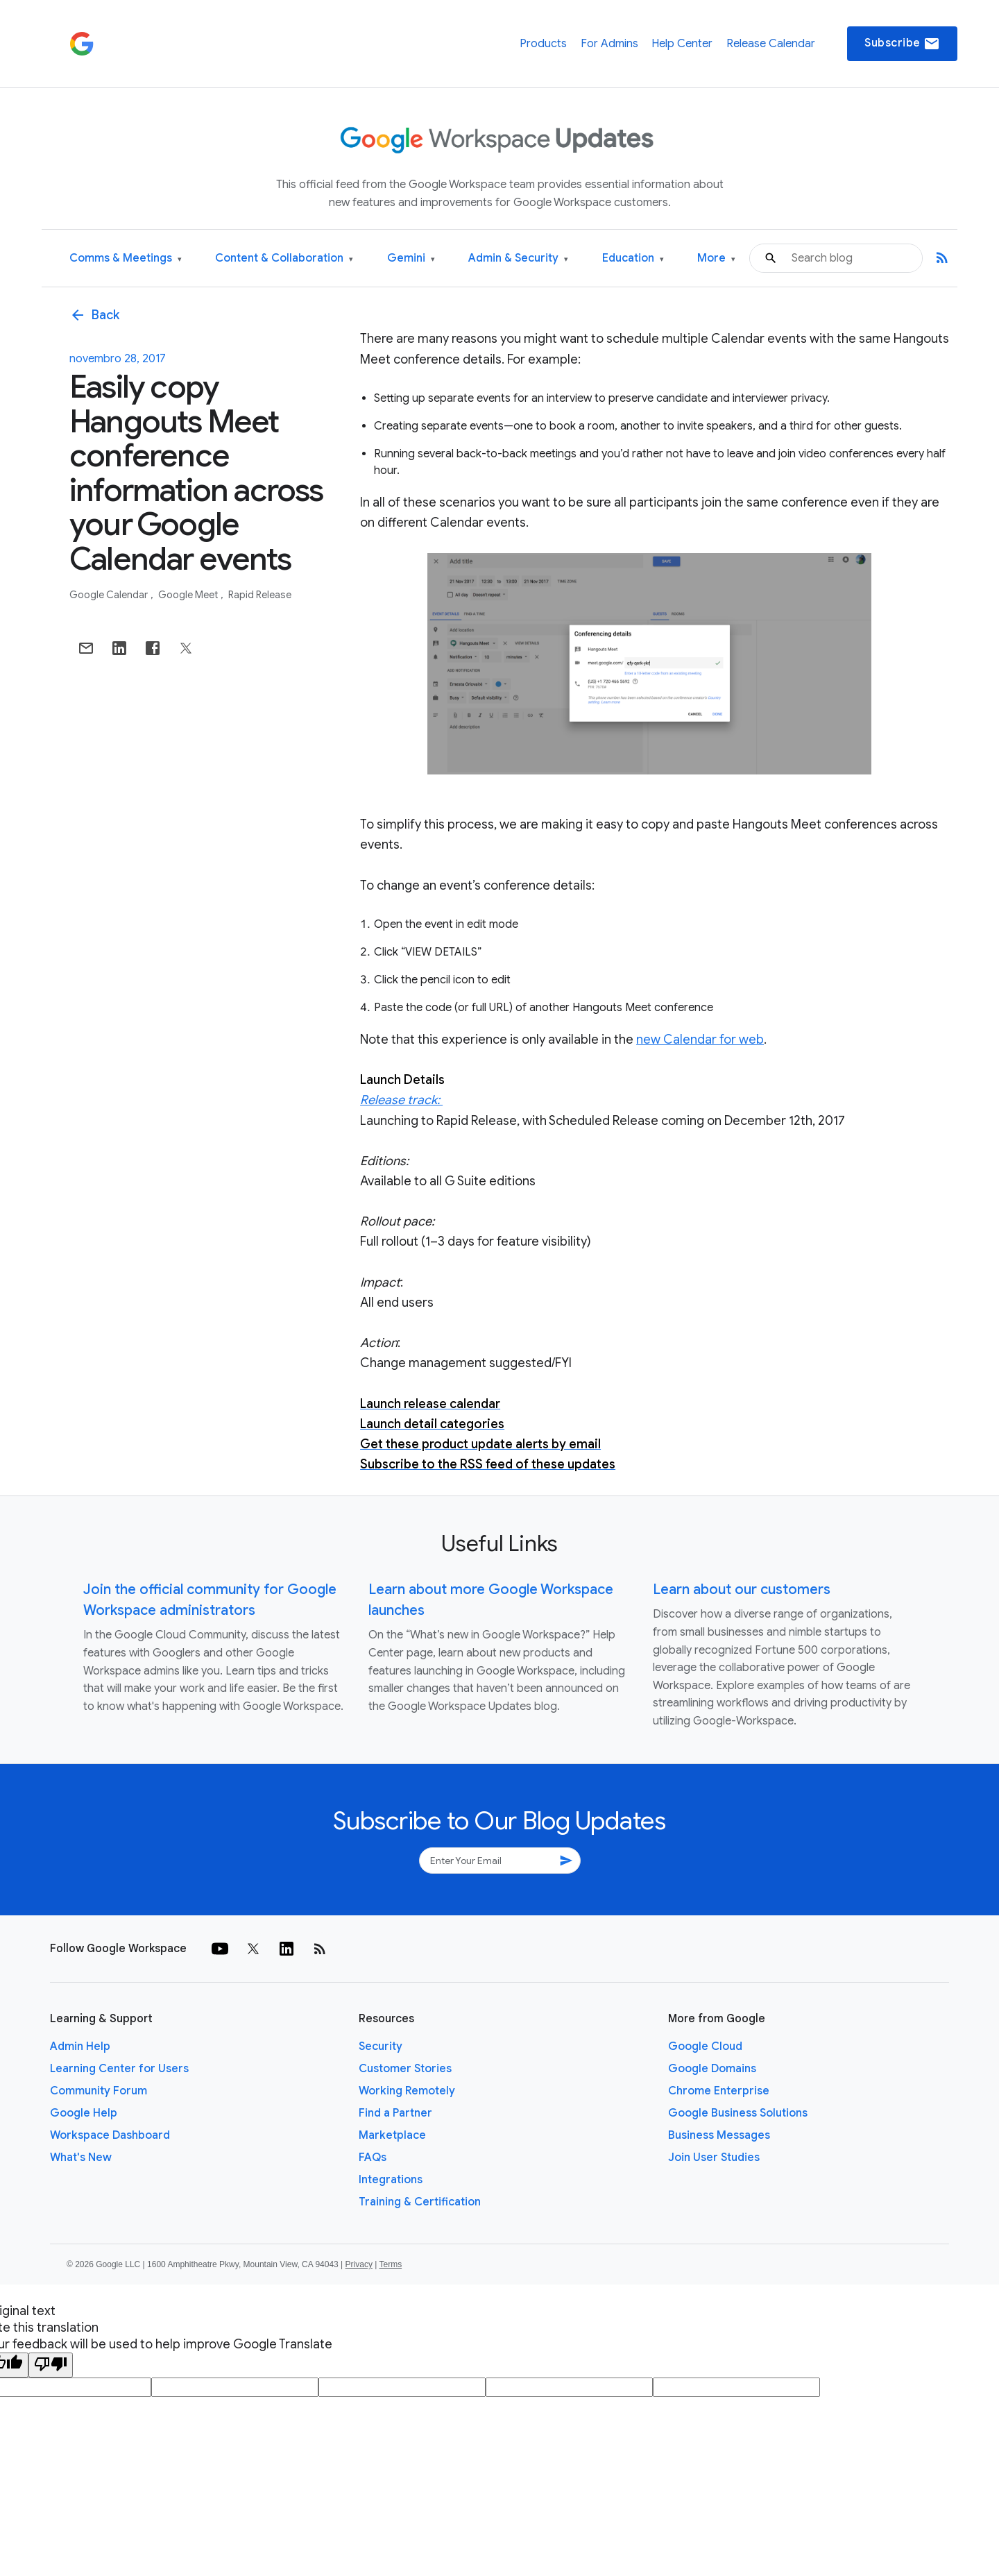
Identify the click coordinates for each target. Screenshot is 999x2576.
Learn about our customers (741, 1589)
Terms (390, 2264)
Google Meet (189, 594)
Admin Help (80, 2046)
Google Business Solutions (738, 2113)
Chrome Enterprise (718, 2091)
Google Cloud (705, 2046)
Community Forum (98, 2091)
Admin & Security (518, 258)
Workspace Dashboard (110, 2135)
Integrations (390, 2180)
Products (543, 44)
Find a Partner (395, 2113)
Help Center (681, 44)
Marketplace (392, 2135)
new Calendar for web (700, 1039)
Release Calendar (770, 44)
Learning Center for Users (119, 2069)
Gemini (411, 258)
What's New (81, 2157)
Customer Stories (405, 2069)
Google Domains (712, 2069)
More (716, 258)
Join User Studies (714, 2157)
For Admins (609, 44)
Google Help (83, 2113)
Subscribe (902, 43)
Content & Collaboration (284, 258)
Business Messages (719, 2135)
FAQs (372, 2157)
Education (633, 258)
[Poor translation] (50, 2365)
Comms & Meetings (125, 258)
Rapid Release (259, 594)
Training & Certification (420, 2202)
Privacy (359, 2264)
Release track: (401, 1100)
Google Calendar (109, 594)
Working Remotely (407, 2091)
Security (380, 2046)
